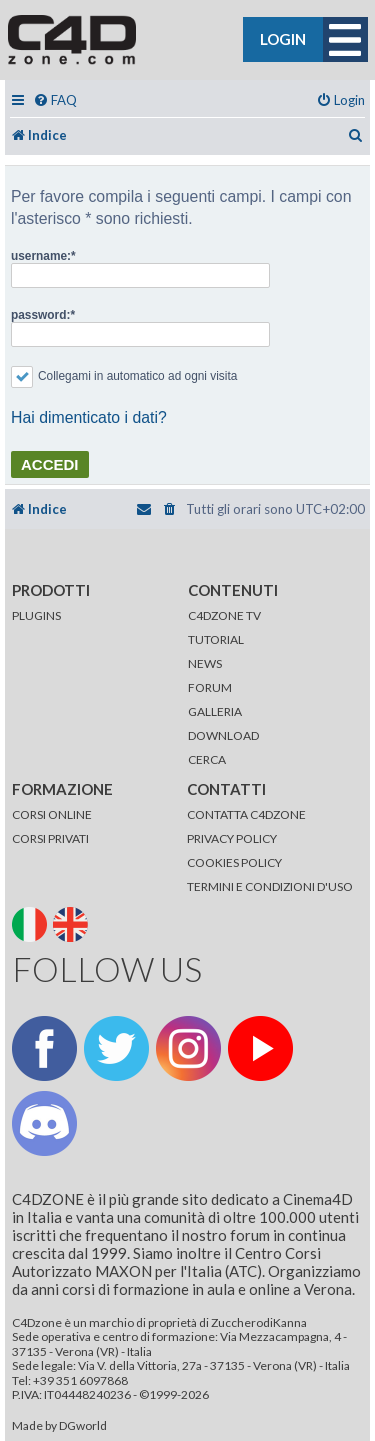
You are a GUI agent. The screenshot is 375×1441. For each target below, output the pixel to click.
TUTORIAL (216, 639)
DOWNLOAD (223, 735)
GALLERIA (215, 711)
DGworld (83, 1426)
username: (41, 256)
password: (40, 315)
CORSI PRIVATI (50, 838)
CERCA (207, 759)
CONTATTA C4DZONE (246, 814)
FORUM (210, 687)
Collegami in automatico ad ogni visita (124, 376)
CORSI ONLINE (52, 814)
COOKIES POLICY (234, 862)
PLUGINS (36, 615)
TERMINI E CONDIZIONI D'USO (270, 886)
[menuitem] (55, 100)
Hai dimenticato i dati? (89, 417)
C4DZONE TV (224, 615)
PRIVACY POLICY (232, 838)
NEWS (205, 663)
